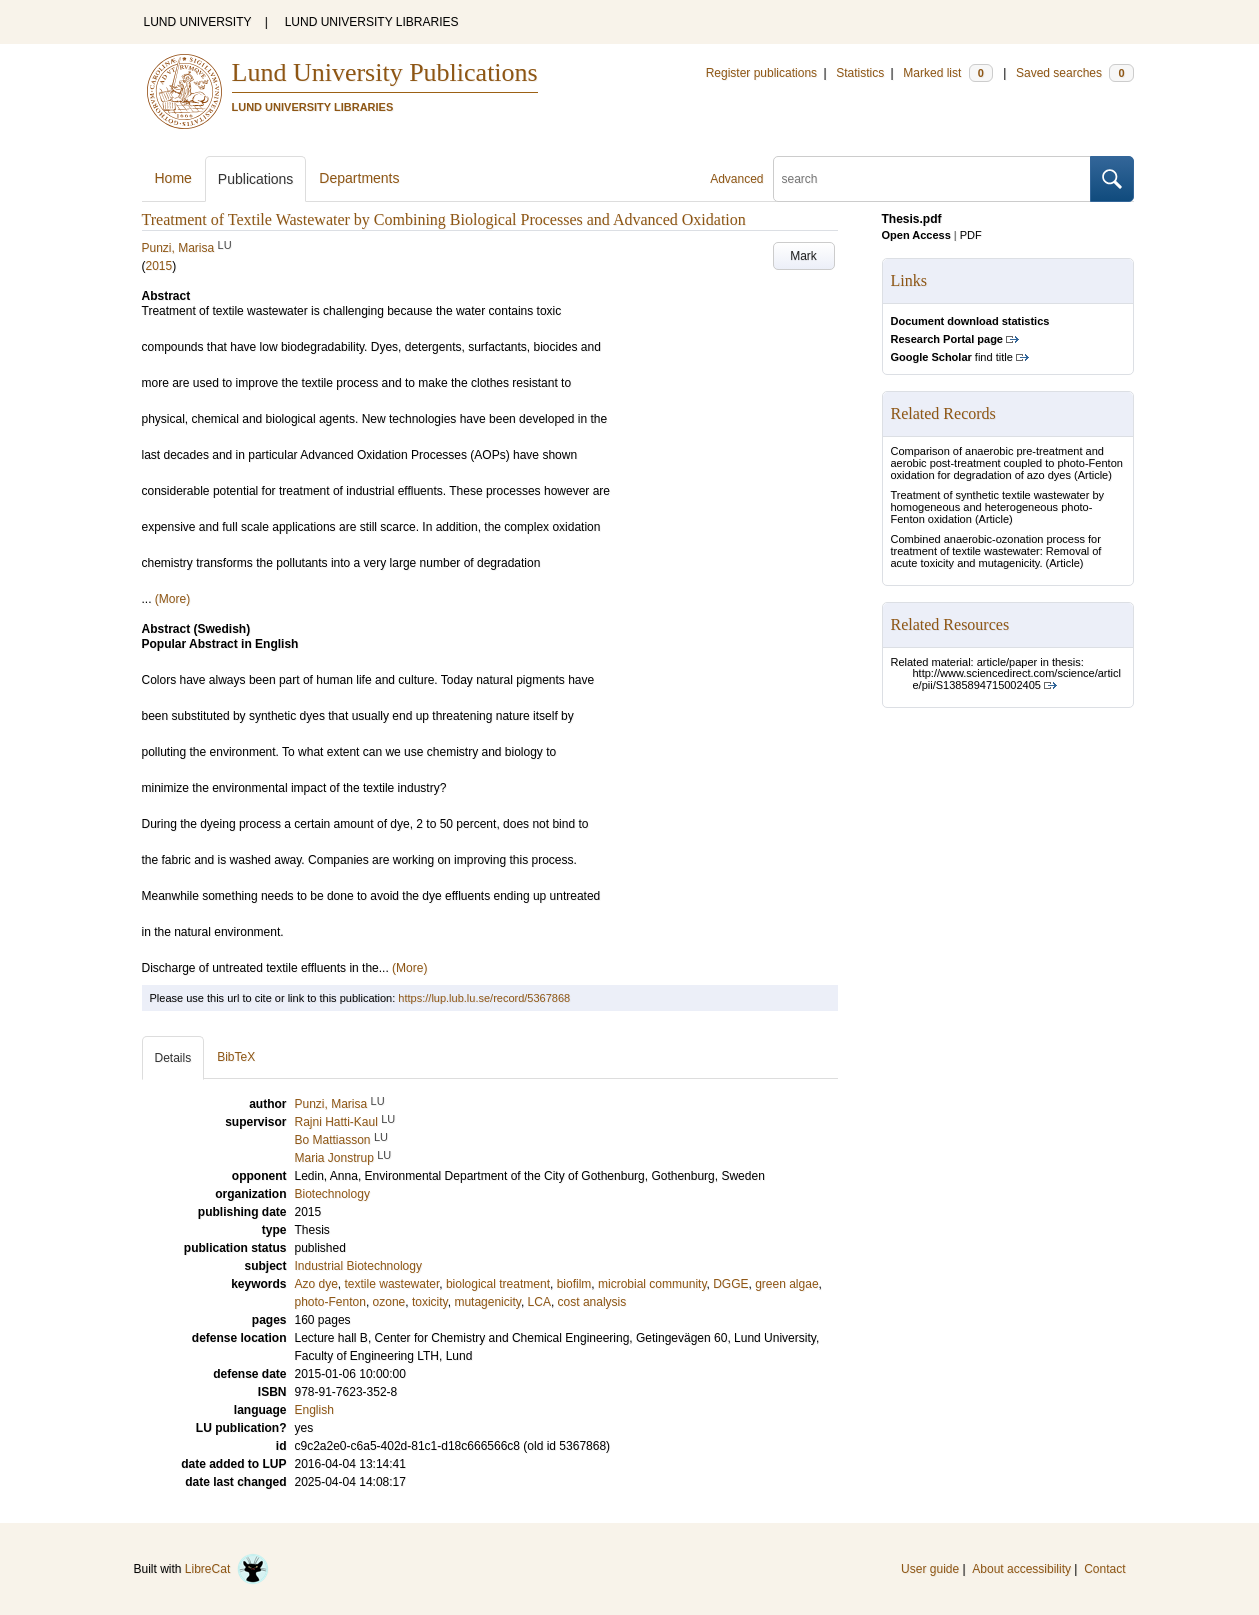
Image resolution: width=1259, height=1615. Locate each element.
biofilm (574, 1284)
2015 (159, 266)
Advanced (736, 179)
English (314, 1410)
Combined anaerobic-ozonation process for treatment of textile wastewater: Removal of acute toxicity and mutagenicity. (996, 551)
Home (173, 178)
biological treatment (498, 1284)
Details (173, 1058)
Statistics (860, 73)
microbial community (652, 1284)
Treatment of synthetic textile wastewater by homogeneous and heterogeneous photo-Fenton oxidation (998, 507)
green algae (786, 1284)
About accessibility (1021, 1569)
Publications (256, 179)
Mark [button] (803, 256)
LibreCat (227, 1569)
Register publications (761, 73)
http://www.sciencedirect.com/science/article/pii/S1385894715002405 (1017, 679)
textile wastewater (392, 1284)
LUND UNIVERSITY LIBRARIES (372, 22)
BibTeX (236, 1057)
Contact (1104, 1569)
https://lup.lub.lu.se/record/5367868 (484, 998)
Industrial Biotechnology (358, 1266)
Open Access (916, 235)
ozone (389, 1302)
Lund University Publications (385, 72)
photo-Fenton (330, 1302)
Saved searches (1075, 73)
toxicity (430, 1302)
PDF (971, 235)
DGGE (730, 1284)
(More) (172, 599)
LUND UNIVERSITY (198, 22)
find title (952, 357)
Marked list (947, 73)
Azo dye (316, 1284)
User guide (930, 1569)
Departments (359, 178)
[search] (932, 179)
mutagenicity (487, 1302)
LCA (539, 1302)
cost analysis (592, 1302)
